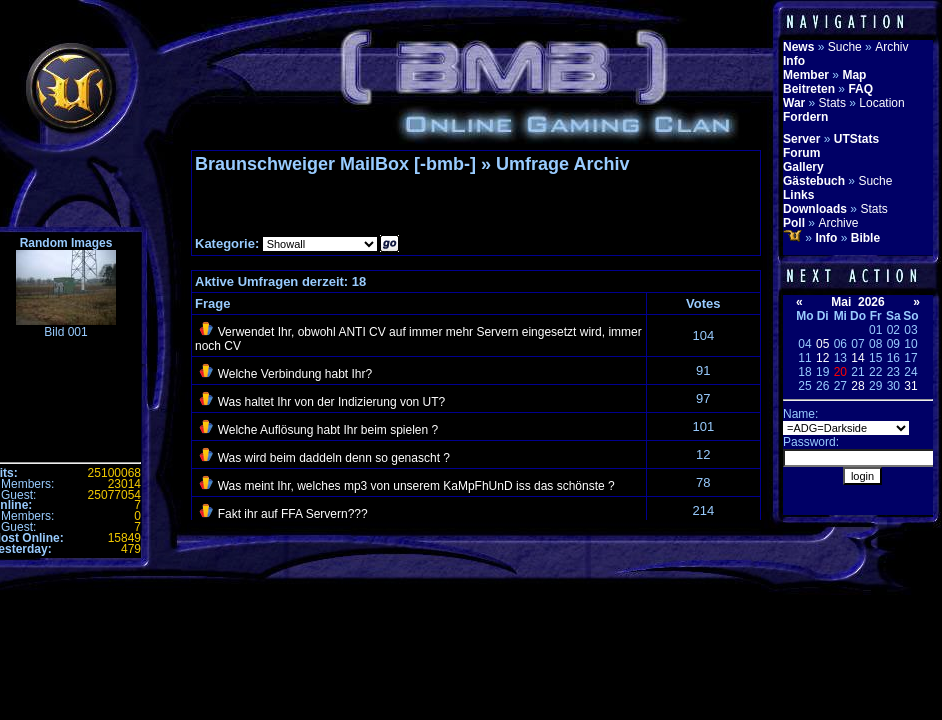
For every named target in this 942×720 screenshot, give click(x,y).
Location (881, 103)
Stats (832, 103)
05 (822, 344)
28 (857, 386)
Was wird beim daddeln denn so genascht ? (334, 458)
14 (857, 358)
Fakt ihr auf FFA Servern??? (293, 514)
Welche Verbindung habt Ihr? (295, 374)
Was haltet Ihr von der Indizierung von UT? (332, 402)
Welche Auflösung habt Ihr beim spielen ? (328, 430)
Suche (845, 47)
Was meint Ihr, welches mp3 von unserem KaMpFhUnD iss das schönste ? (416, 486)
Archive (838, 223)
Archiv (891, 47)
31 (910, 386)
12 (822, 358)
